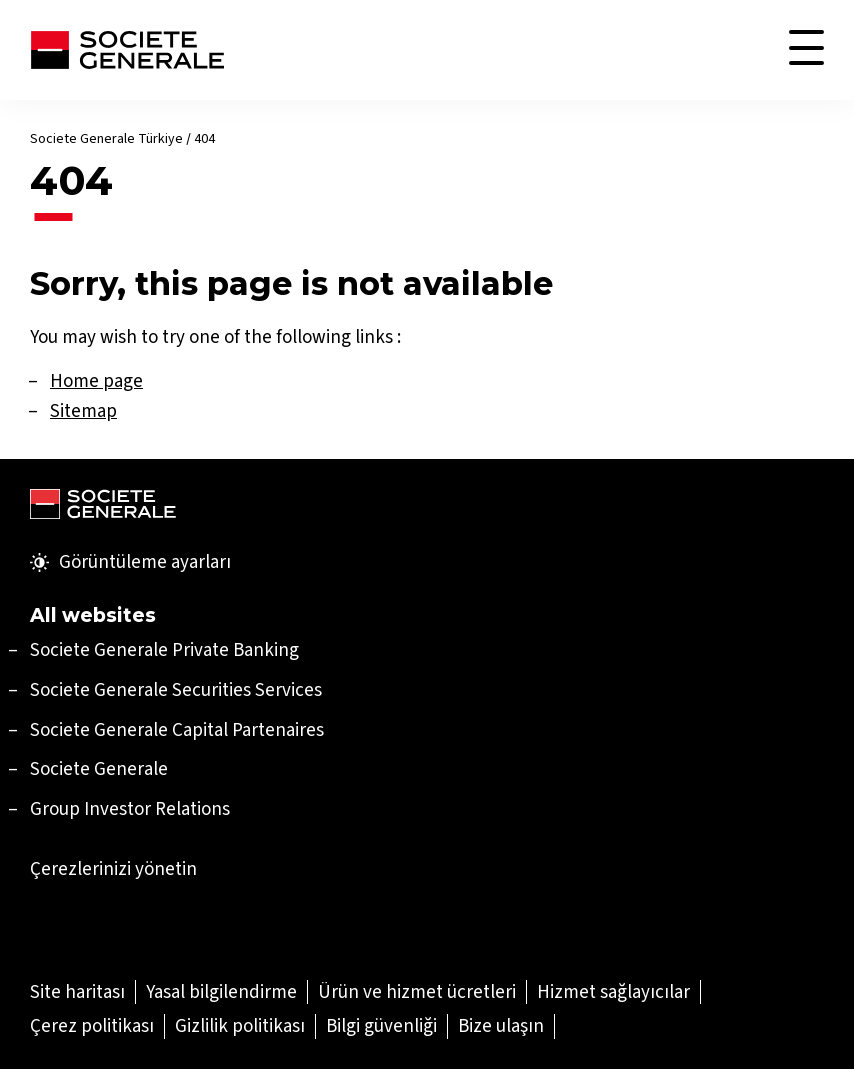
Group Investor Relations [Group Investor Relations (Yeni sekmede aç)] (130, 808)
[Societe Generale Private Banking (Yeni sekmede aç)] (164, 649)
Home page (96, 380)
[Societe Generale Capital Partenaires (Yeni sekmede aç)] (177, 729)
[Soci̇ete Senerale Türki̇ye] (127, 50)
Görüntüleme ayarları (130, 562)
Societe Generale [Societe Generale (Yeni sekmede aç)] (99, 768)
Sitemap (83, 410)
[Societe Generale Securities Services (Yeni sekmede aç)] (176, 689)
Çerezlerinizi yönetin (113, 869)
